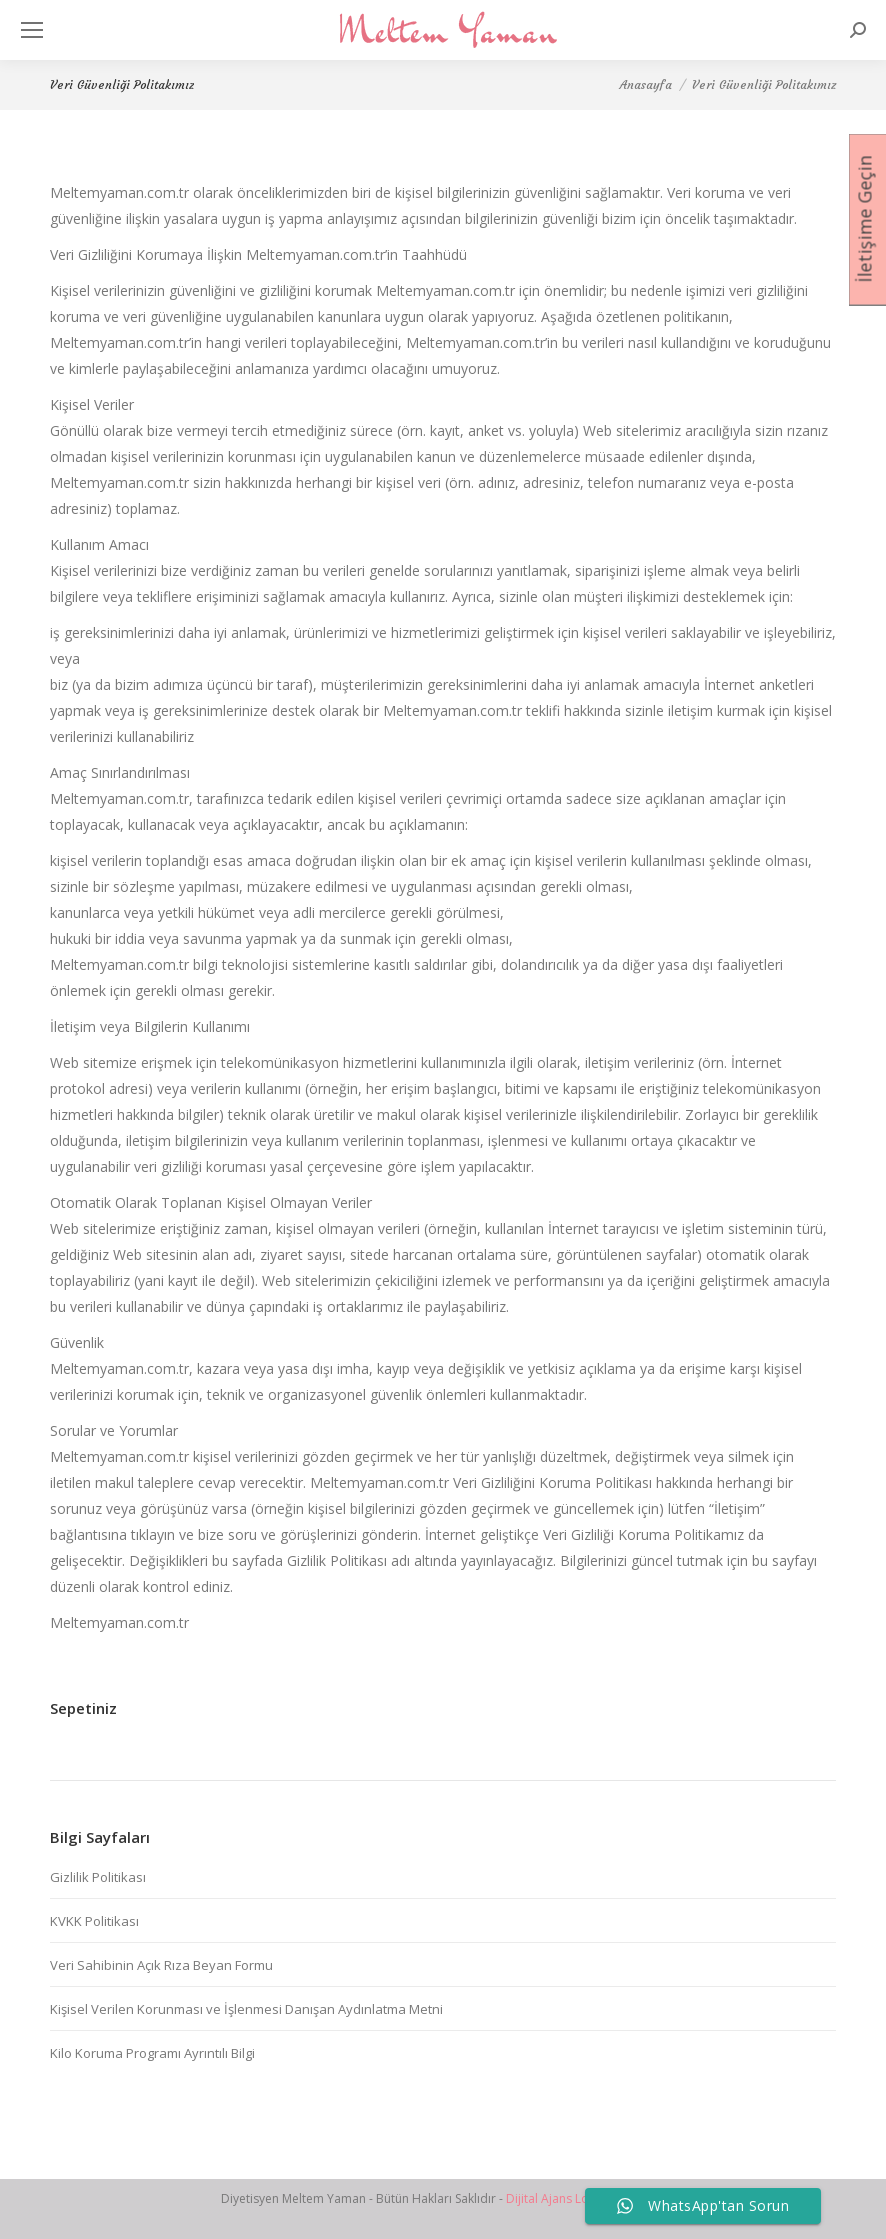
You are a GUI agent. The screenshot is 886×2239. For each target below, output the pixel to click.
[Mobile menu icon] (32, 30)
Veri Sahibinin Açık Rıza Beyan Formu (161, 1965)
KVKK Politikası (94, 1921)
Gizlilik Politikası (98, 1877)
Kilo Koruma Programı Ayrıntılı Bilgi (152, 2053)
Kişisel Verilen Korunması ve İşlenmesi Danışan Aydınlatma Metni (246, 2009)
